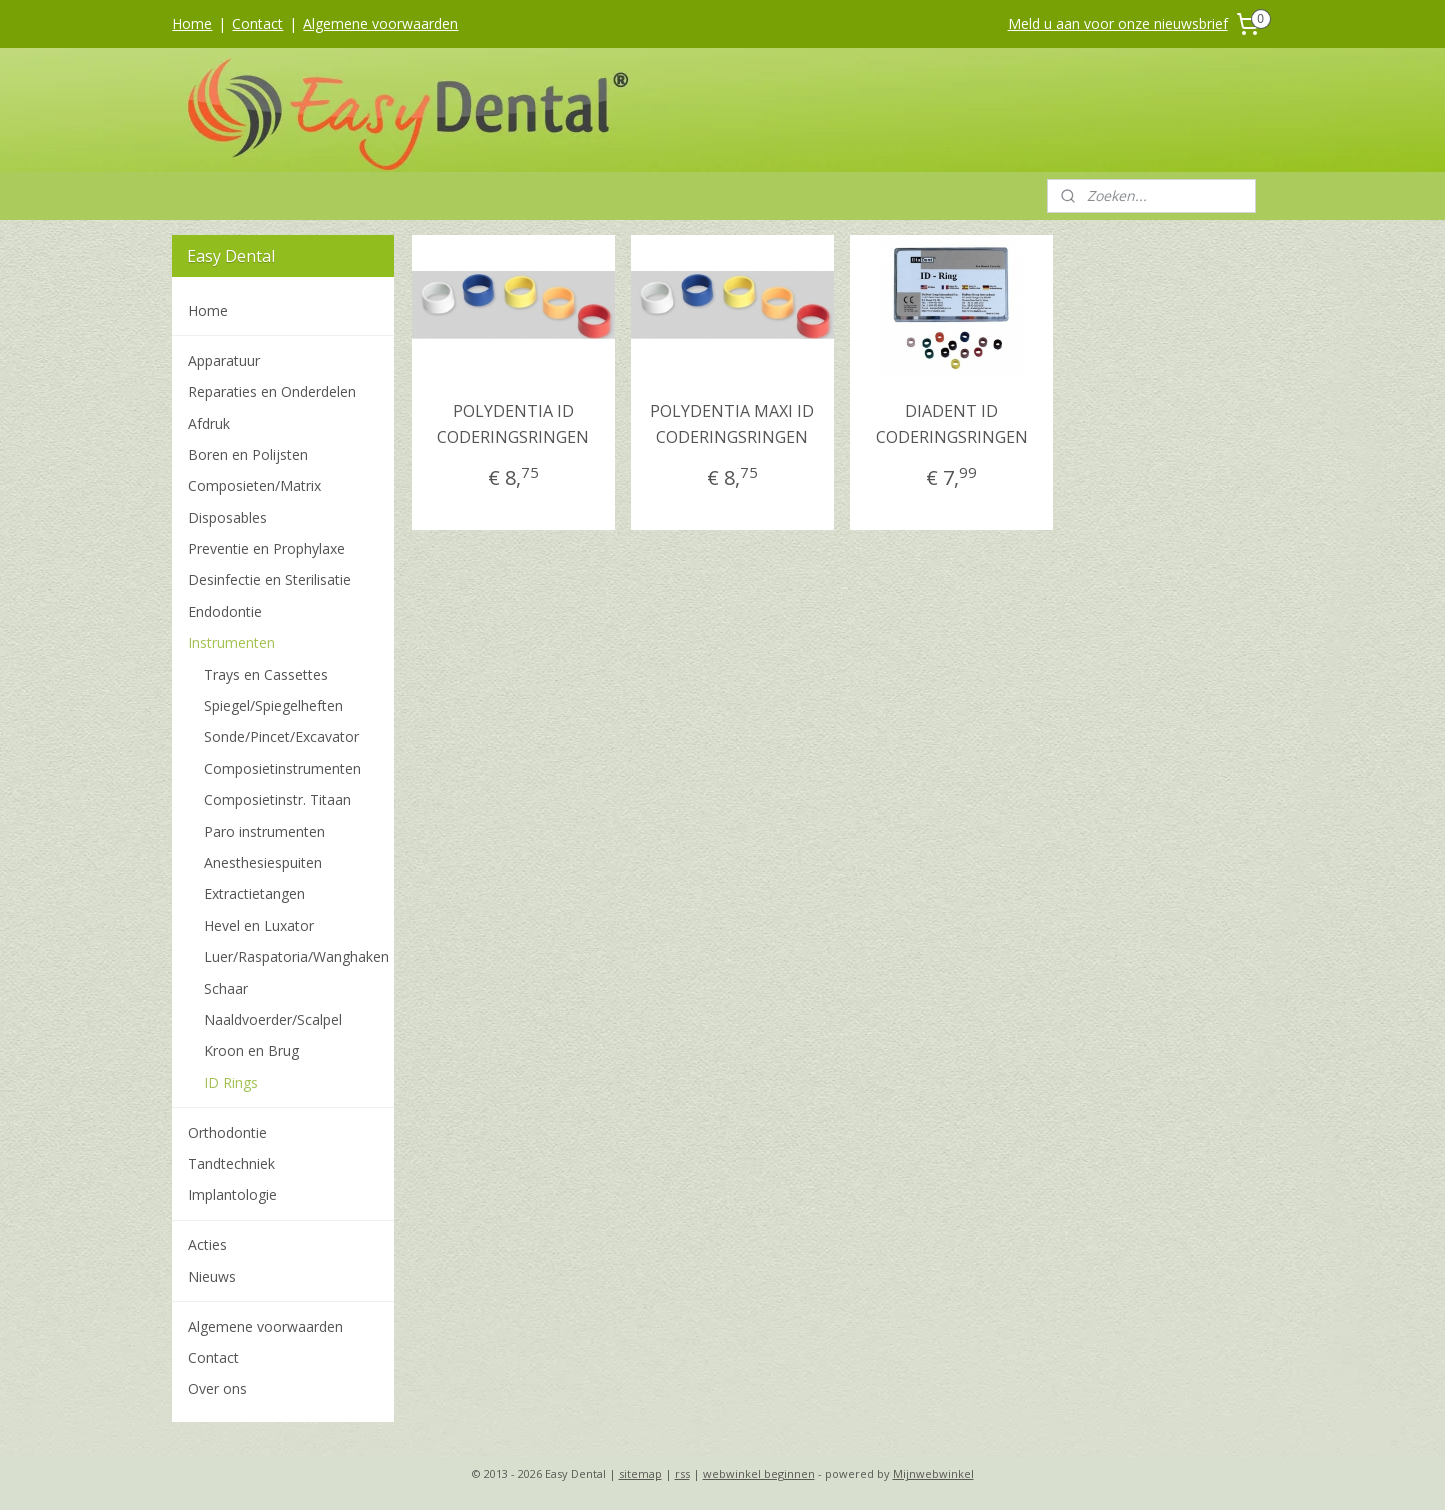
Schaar (226, 988)
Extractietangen (254, 893)
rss (682, 1473)
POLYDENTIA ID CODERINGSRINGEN (513, 424)
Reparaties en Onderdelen (272, 391)
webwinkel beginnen (759, 1473)
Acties (207, 1244)
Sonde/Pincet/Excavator (281, 736)
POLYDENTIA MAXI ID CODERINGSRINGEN (733, 424)
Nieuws (212, 1276)
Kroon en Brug (251, 1050)
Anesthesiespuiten (263, 862)
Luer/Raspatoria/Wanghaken (296, 956)
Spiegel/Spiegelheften (273, 705)
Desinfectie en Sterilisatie (269, 579)
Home (192, 23)
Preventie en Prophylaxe (266, 548)
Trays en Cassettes (266, 674)
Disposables (227, 517)
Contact (257, 23)
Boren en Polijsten (248, 454)
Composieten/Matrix (254, 485)
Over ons (217, 1388)
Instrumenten (231, 642)
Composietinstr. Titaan (277, 799)
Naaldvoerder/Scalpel (273, 1019)
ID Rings (231, 1082)
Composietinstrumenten (282, 768)
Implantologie (232, 1194)
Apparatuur (224, 360)
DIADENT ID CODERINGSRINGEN (952, 424)
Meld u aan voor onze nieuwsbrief (1118, 23)
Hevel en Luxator (259, 925)
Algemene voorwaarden (380, 23)
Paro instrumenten (264, 831)
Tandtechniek (231, 1163)
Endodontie (225, 611)
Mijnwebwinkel (933, 1473)
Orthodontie (227, 1132)
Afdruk (209, 423)
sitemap (640, 1473)
